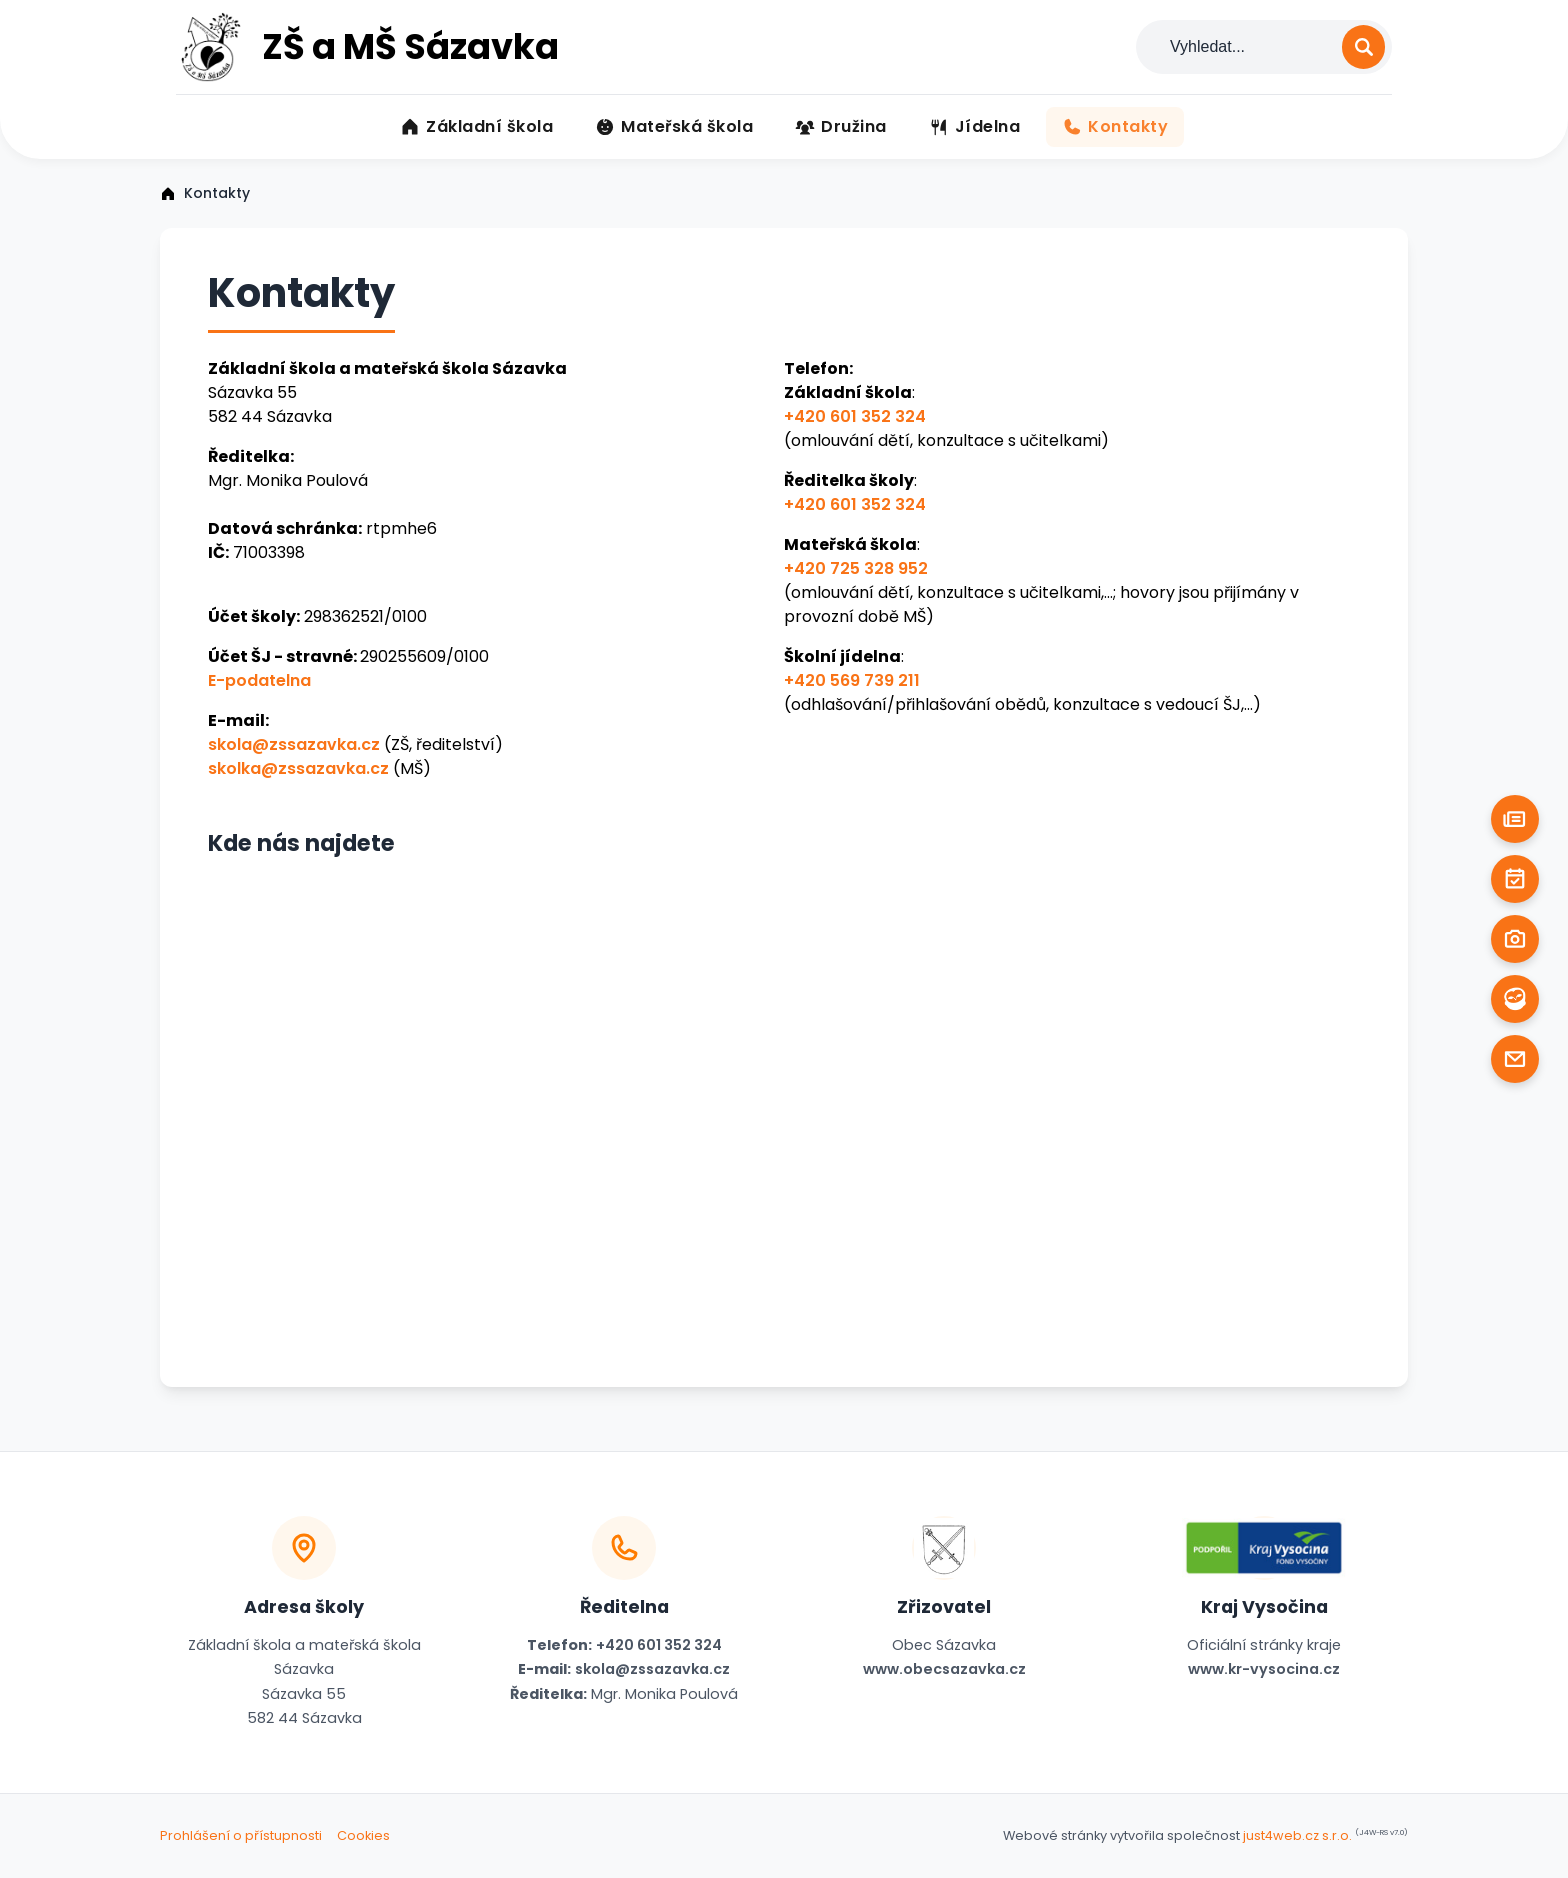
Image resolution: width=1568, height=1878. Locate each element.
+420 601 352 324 (855, 416)
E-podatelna (259, 680)
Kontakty (217, 193)
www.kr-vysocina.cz (1264, 1669)
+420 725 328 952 (856, 568)
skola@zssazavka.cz (294, 744)
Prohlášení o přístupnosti (241, 1835)
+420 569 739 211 (852, 680)
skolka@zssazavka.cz (298, 768)
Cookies (363, 1835)
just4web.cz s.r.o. (1297, 1835)
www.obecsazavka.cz (944, 1669)
